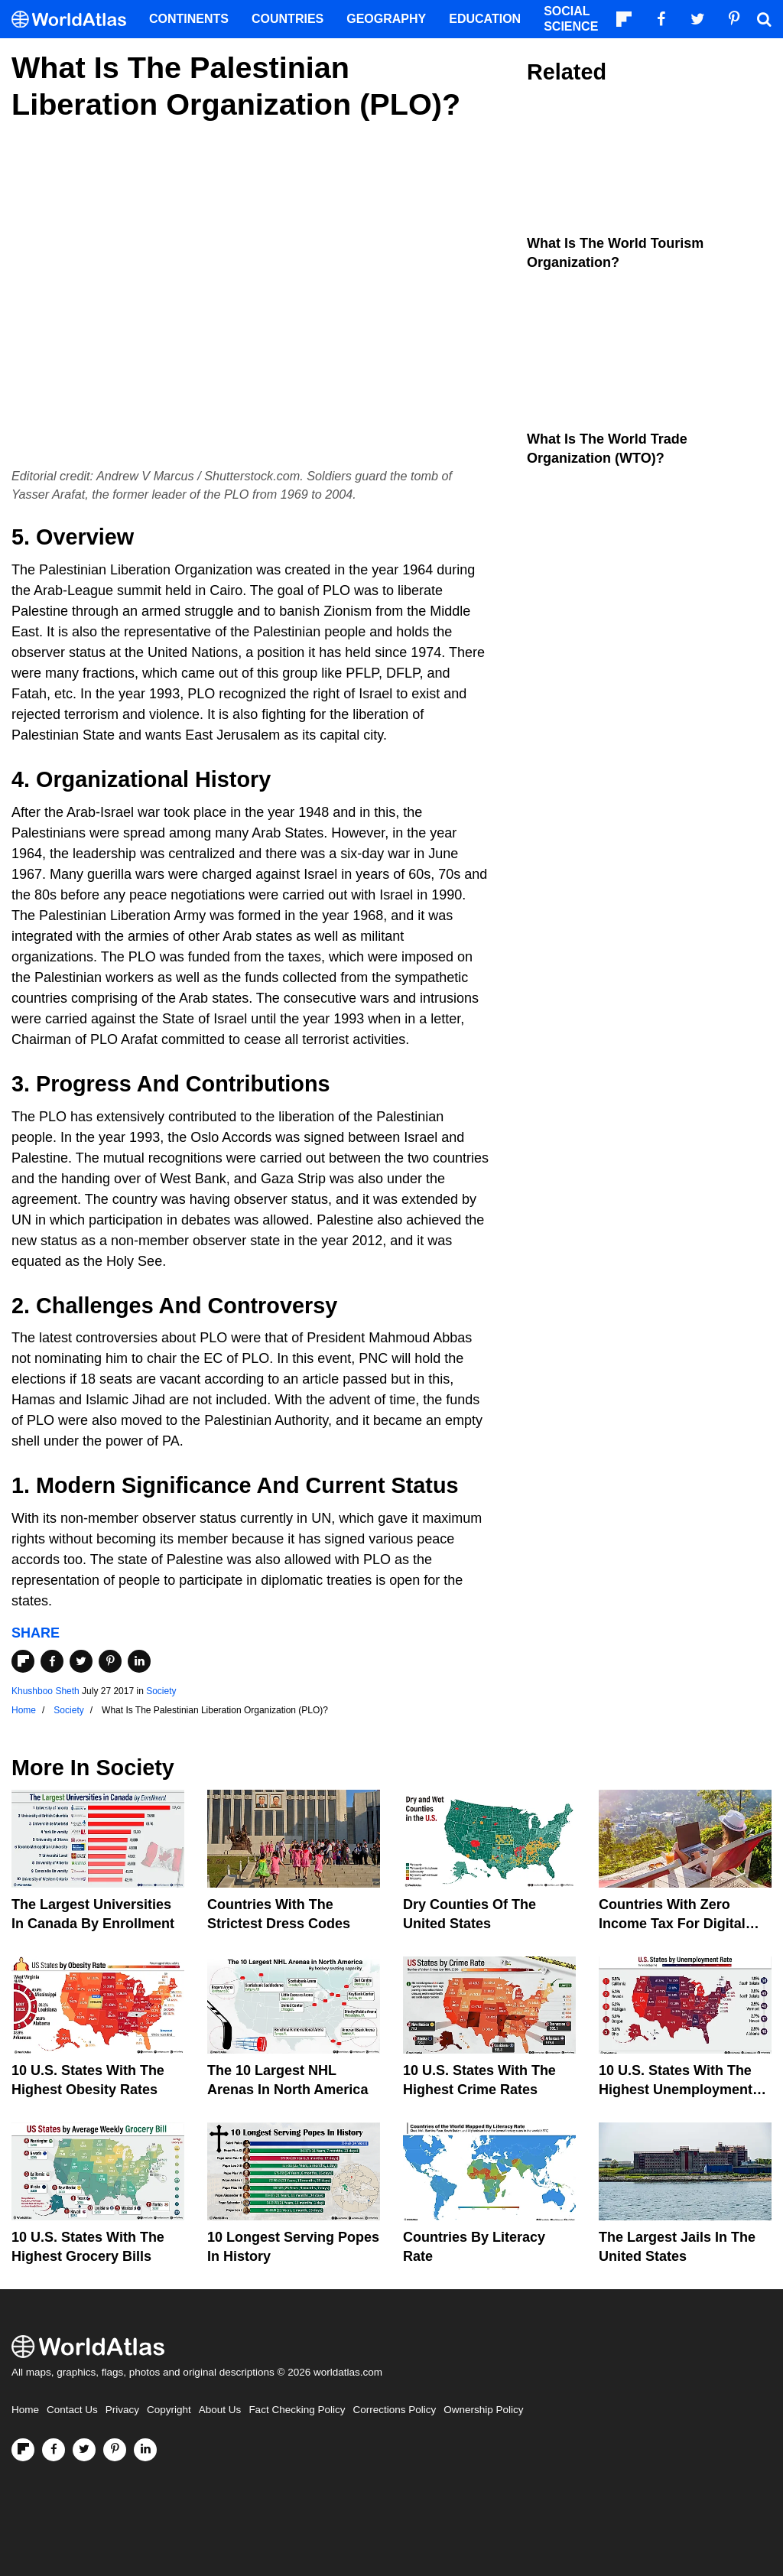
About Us (220, 2409)
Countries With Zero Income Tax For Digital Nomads (672, 1923)
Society (161, 1691)
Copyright (169, 2409)
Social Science (571, 19)
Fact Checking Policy (297, 2409)
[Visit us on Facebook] (53, 2449)
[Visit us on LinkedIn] (145, 2449)
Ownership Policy (483, 2409)
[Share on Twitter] (81, 1661)
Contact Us (72, 2409)
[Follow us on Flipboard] (22, 2449)
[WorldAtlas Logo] (74, 19)
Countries (287, 18)
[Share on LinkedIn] (139, 1661)
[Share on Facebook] (52, 1661)
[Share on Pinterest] (110, 1661)
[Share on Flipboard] (22, 1661)
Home (25, 2409)
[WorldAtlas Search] (764, 19)
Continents (189, 18)
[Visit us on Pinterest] (114, 2449)
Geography (386, 18)
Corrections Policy (394, 2409)
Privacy (122, 2409)
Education (485, 18)
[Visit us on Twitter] (84, 2449)
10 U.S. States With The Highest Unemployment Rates (675, 2089)
